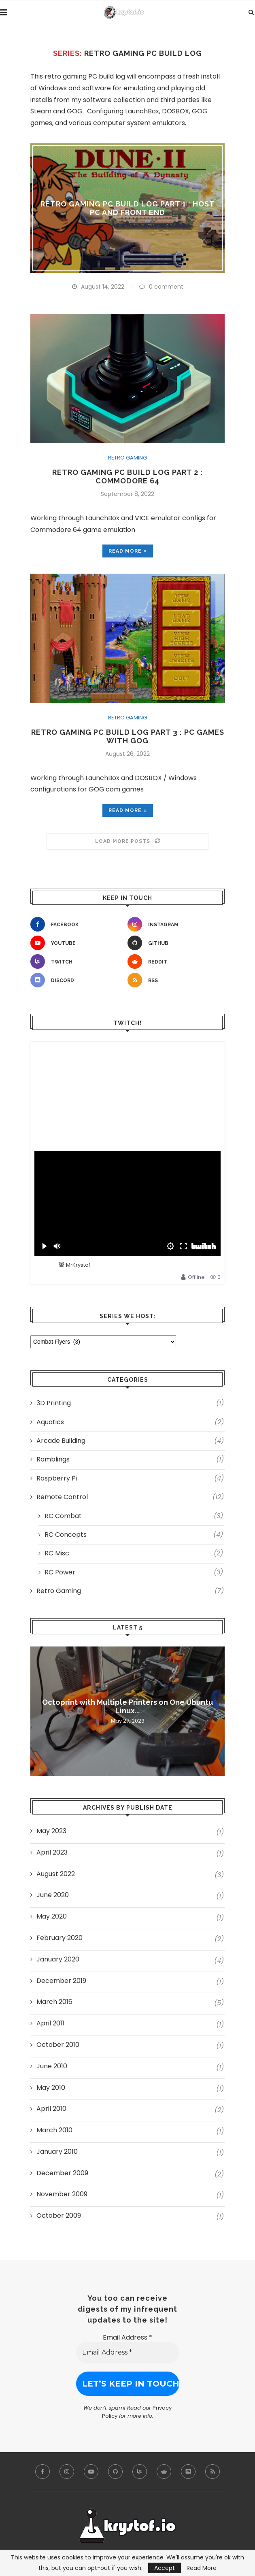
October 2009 (58, 2215)
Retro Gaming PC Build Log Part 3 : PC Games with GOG (127, 736)
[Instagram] (174, 924)
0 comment (161, 287)
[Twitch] (76, 961)
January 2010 (57, 2151)
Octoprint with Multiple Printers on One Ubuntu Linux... (127, 1705)
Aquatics (130, 1422)
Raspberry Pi (130, 1478)
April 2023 (52, 1852)
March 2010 (54, 2130)
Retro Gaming (127, 458)
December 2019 (61, 1980)
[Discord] (76, 980)
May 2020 (51, 1916)
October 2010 (57, 2044)
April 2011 (50, 2023)
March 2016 (54, 2001)
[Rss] (174, 980)
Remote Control (130, 1497)
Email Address (127, 2337)
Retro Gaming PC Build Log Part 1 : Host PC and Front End (127, 208)
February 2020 (59, 1938)
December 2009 (62, 2173)
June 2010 (51, 2066)
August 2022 (55, 1874)
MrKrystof (78, 1265)
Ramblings (130, 1459)
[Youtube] (76, 943)
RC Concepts (134, 1534)
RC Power (134, 1572)
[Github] (174, 943)
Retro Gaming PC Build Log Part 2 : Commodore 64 (127, 476)
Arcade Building (130, 1440)
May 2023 (51, 1831)
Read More (202, 2568)
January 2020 (57, 1959)
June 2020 (52, 1895)
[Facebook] (76, 924)
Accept (164, 2568)
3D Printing (130, 1403)
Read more (127, 551)
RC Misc (134, 1553)
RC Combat (134, 1516)
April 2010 (51, 2108)
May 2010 (50, 2087)
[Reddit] (174, 961)
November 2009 (61, 2194)
